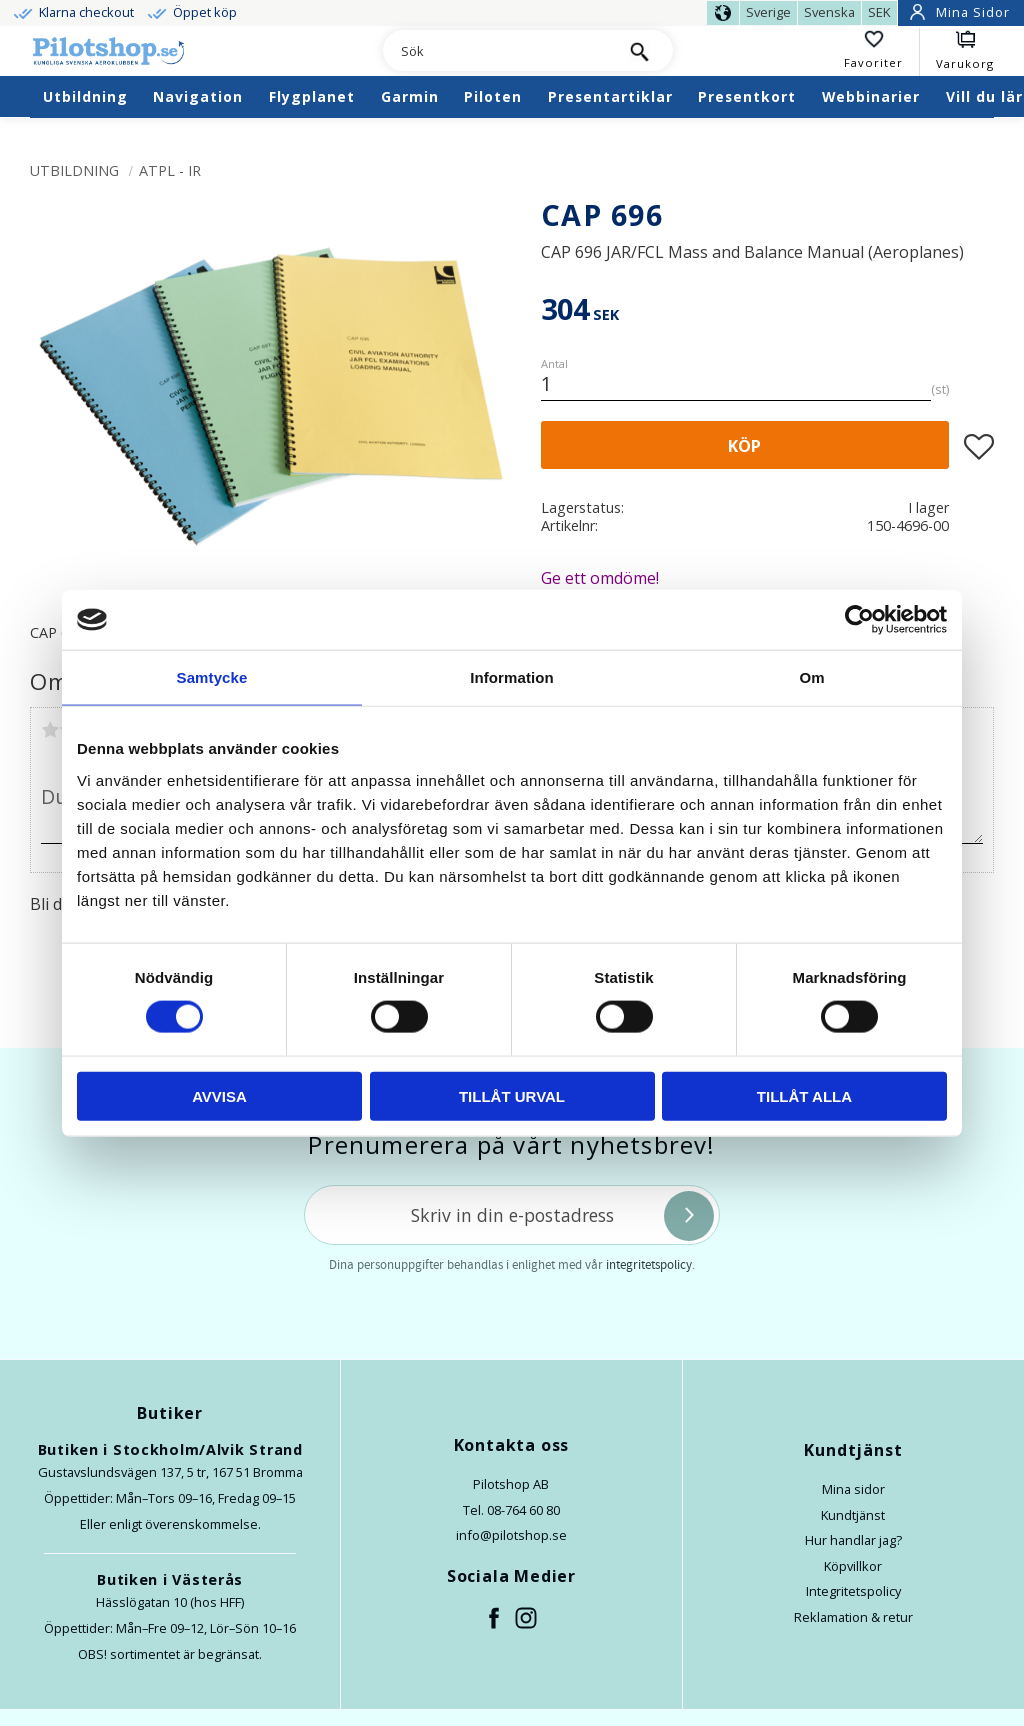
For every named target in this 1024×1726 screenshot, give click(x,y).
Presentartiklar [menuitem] (610, 96)
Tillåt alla (804, 1095)
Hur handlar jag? (853, 1540)
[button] (882, 52)
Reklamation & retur (853, 1617)
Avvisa (219, 1095)
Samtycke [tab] (212, 677)
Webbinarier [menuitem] (871, 96)
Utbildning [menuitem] (85, 96)
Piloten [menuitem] (493, 96)
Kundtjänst (853, 1515)
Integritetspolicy (853, 1591)
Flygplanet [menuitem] (312, 96)
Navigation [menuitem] (198, 96)
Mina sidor (853, 1489)
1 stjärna (50, 730)
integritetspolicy (649, 1265)
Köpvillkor (853, 1566)
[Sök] (640, 50)
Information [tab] (512, 677)
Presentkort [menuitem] (747, 96)
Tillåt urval (512, 1095)
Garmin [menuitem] (410, 96)
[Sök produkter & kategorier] (495, 52)
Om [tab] (811, 677)
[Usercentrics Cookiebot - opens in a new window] (859, 620)
